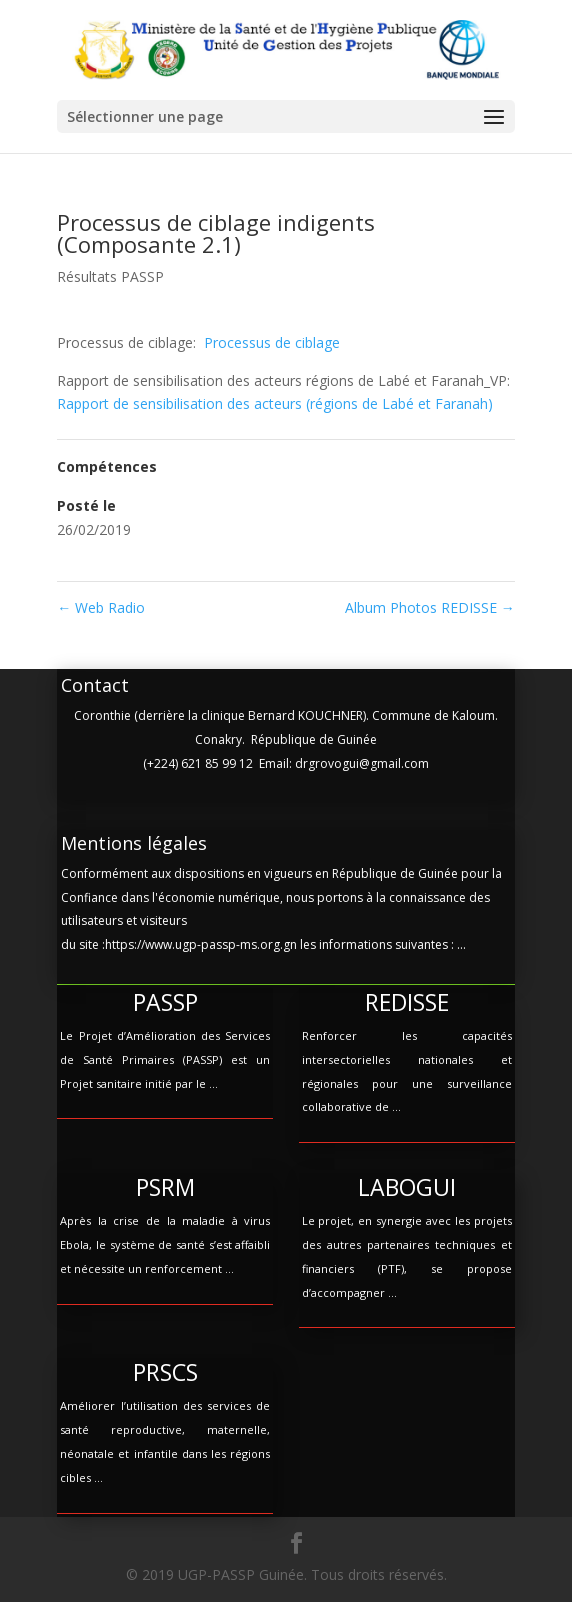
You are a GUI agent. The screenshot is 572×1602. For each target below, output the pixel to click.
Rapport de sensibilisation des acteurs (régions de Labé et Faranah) (275, 403)
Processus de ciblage (272, 342)
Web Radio (101, 607)
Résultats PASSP (110, 276)
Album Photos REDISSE (430, 607)
